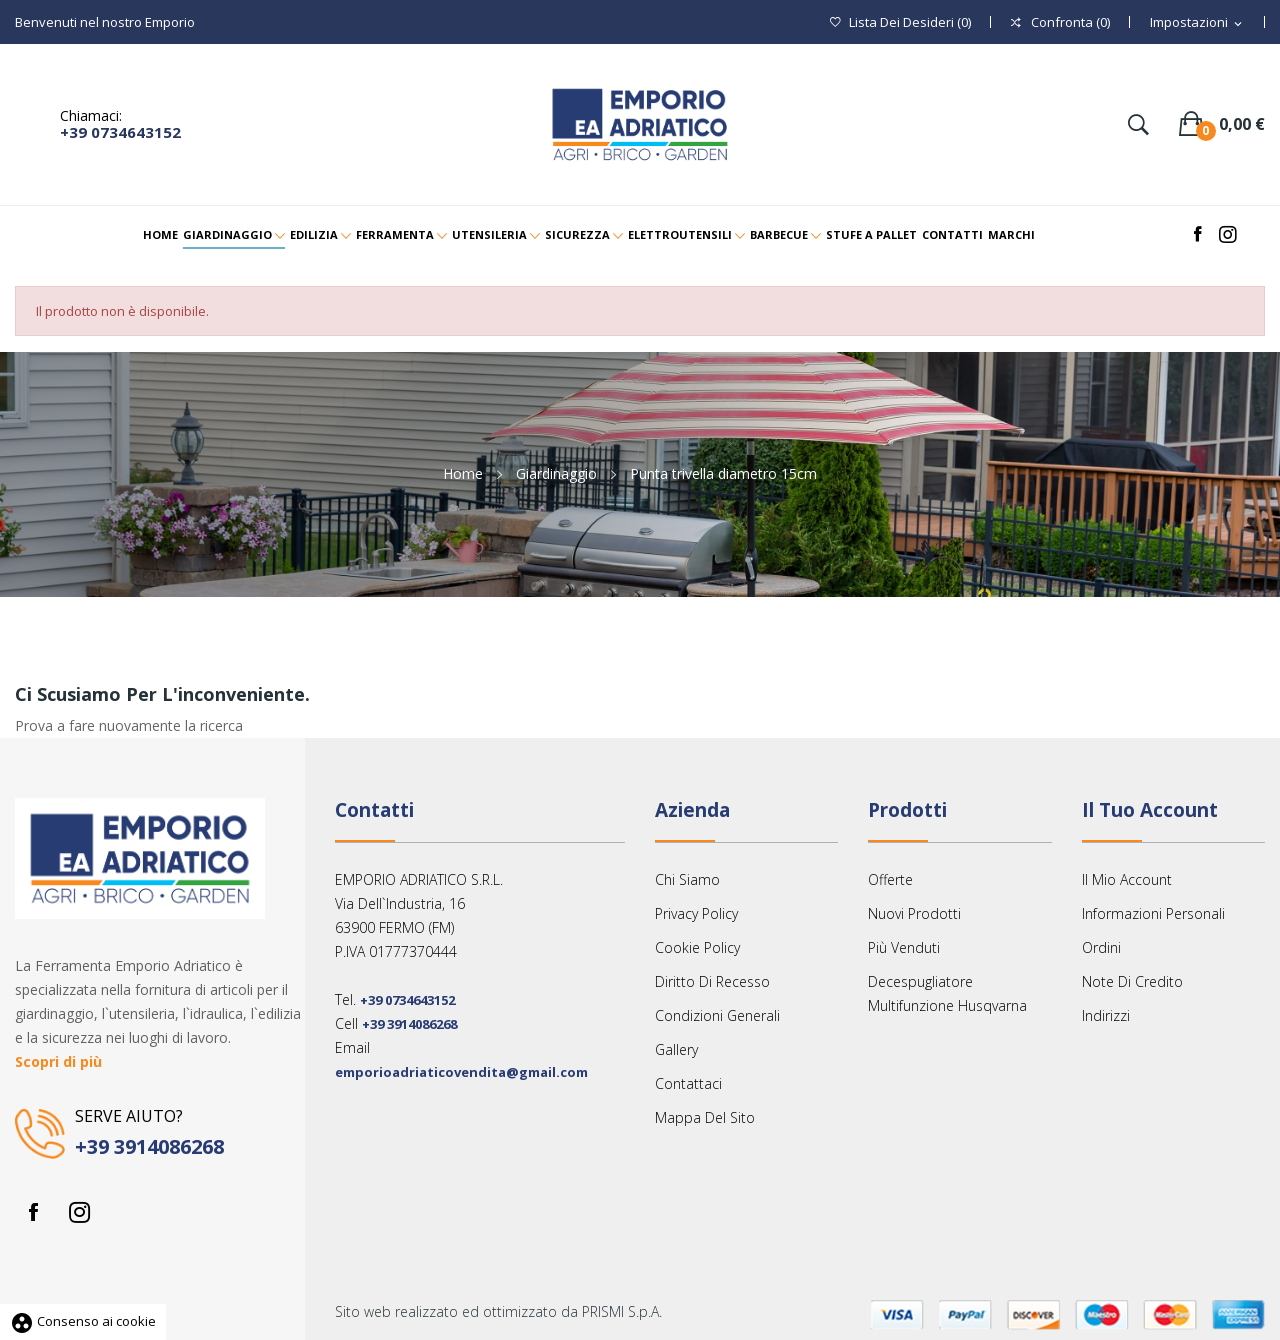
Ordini (1101, 947)
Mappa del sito (705, 1117)
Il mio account (1127, 879)
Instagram (79, 1212)
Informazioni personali (1153, 913)
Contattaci (688, 1083)
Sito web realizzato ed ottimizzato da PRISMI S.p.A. (498, 1311)
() (900, 22)
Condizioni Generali (717, 1015)
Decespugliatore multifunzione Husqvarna (947, 993)
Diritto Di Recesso (712, 981)
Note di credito (1132, 981)
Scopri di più (58, 1061)
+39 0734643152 (120, 132)
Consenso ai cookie (83, 1321)
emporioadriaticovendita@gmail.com (461, 1072)
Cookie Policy (697, 947)
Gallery (676, 1049)
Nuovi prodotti (914, 913)
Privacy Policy (696, 913)
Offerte (890, 879)
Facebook (33, 1212)
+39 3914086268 (149, 1146)
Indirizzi (1106, 1015)
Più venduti (904, 947)
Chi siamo (687, 879)
